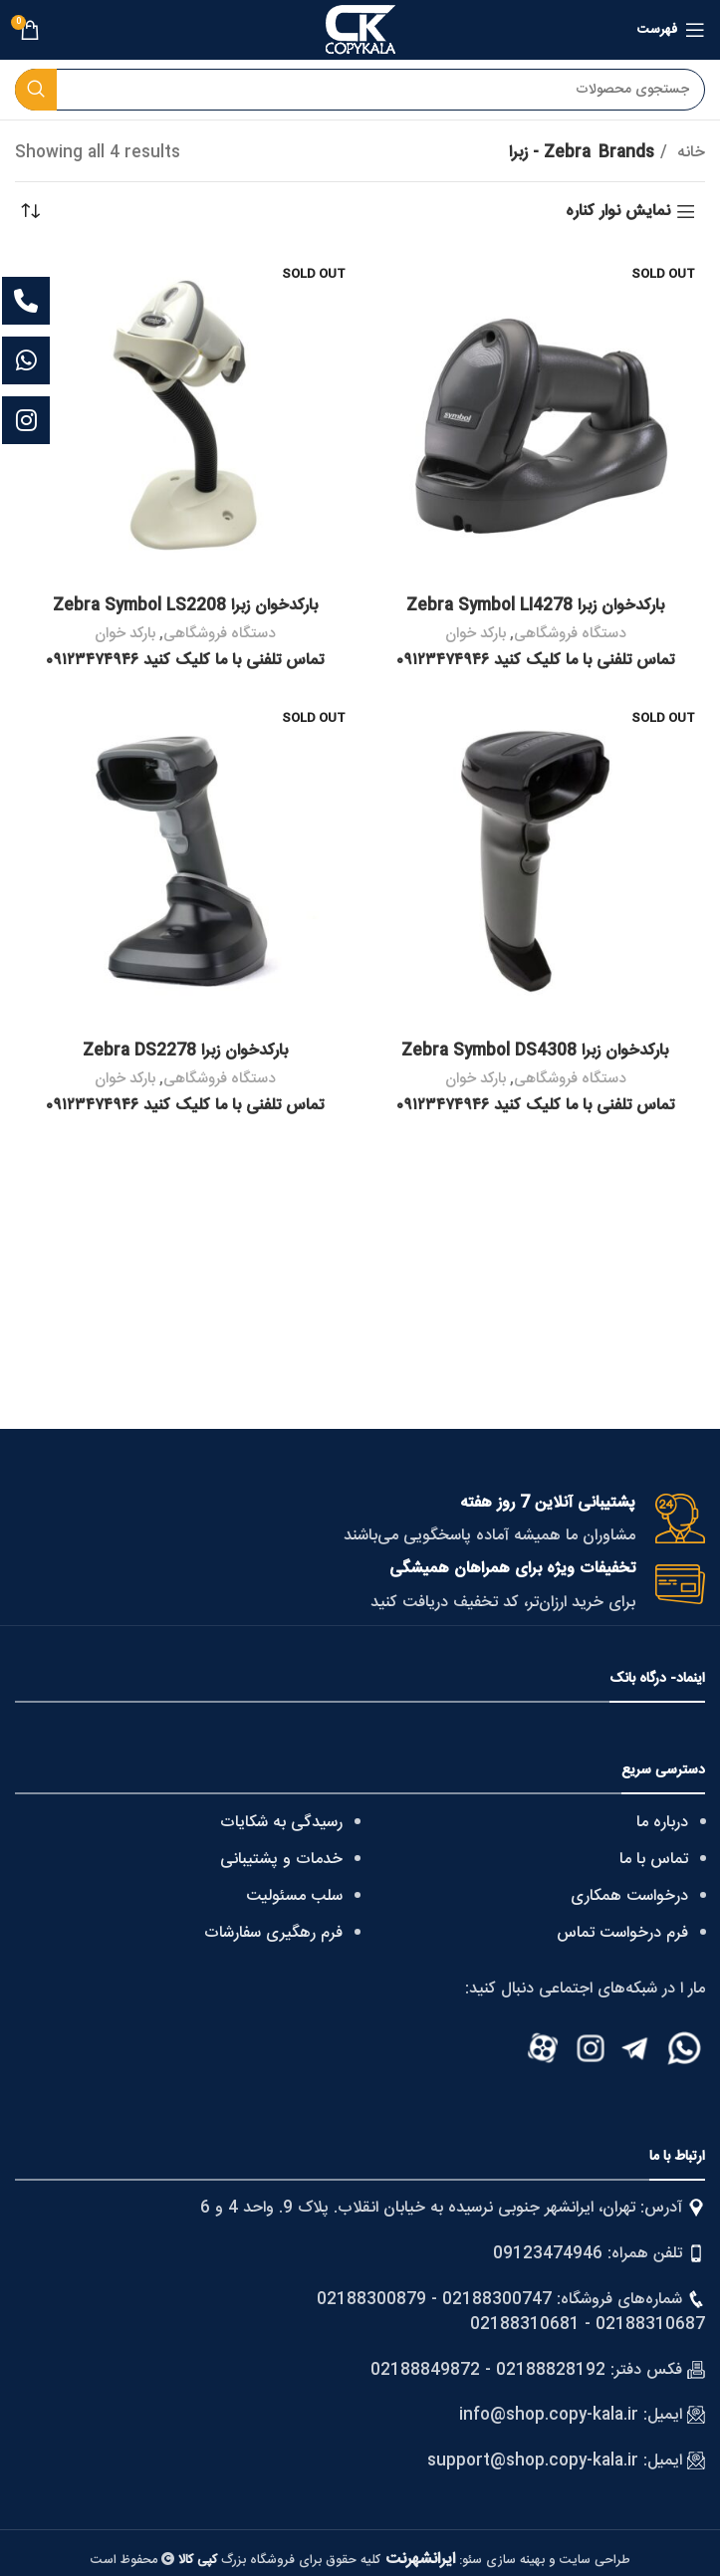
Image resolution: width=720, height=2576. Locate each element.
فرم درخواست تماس (622, 1933)
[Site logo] (360, 30)
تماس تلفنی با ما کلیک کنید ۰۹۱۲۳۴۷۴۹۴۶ (535, 660)
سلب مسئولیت (294, 1896)
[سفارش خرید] (30, 212)
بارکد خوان (475, 633)
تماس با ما (653, 1859)
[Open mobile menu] (671, 30)
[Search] (360, 90)
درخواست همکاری (629, 1896)
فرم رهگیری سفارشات (273, 1933)
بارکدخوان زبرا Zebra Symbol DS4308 (534, 1051)
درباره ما (662, 1822)
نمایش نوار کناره (618, 211)
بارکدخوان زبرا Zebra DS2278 (185, 1051)
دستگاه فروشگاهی (569, 633)
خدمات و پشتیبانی (281, 1859)
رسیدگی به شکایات (281, 1822)
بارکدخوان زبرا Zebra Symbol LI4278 (535, 605)
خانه (688, 153)
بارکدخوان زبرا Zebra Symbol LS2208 (185, 605)
